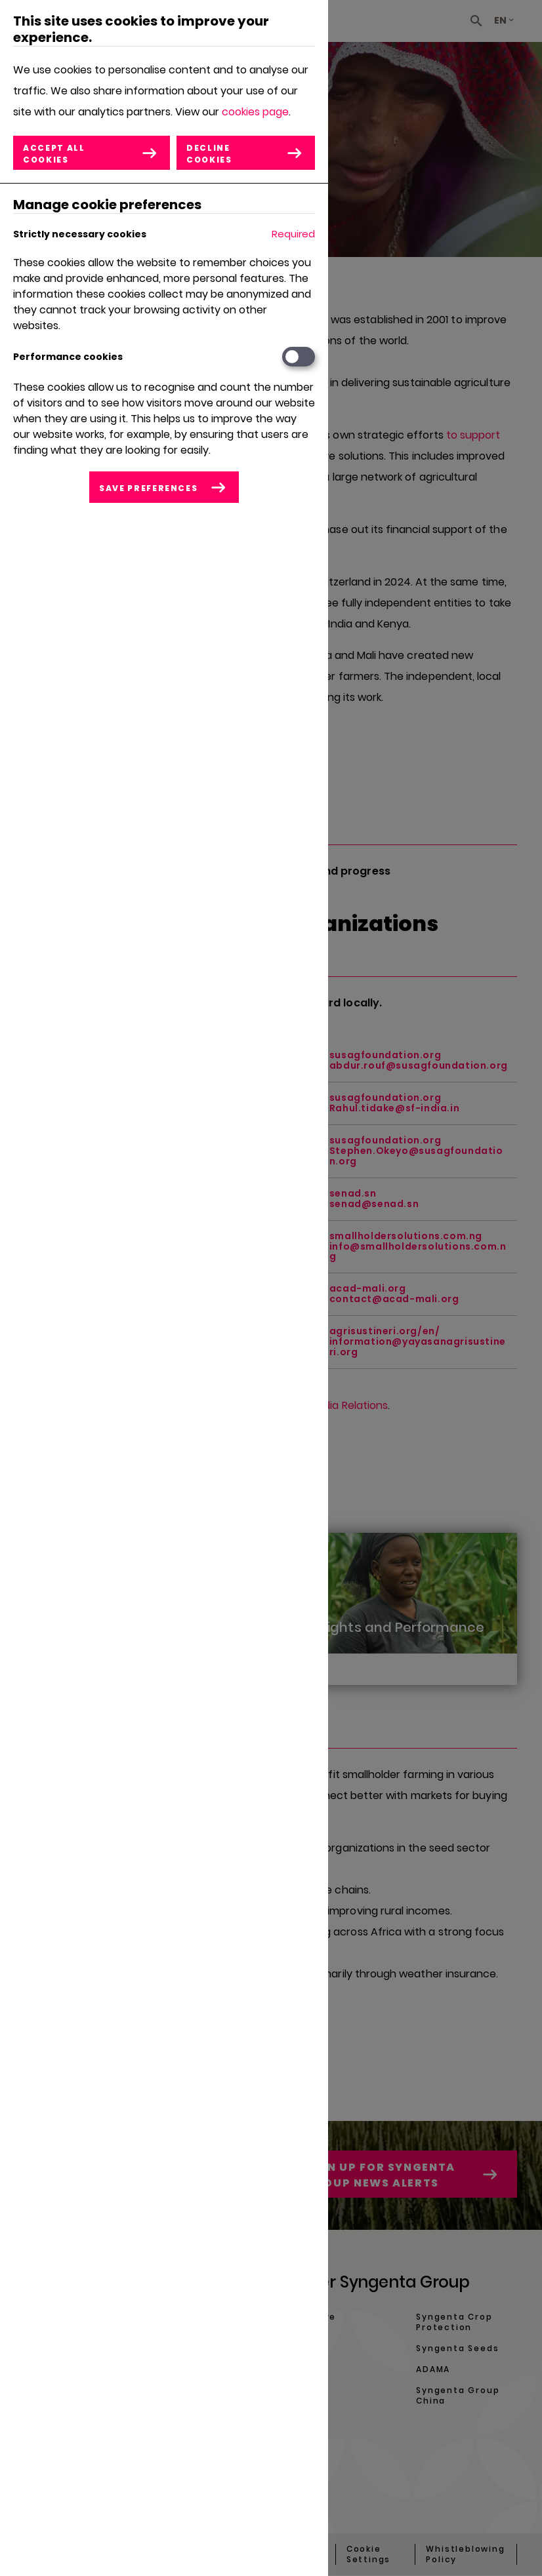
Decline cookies (209, 153)
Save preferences (148, 488)
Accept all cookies (54, 153)
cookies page (255, 111)
